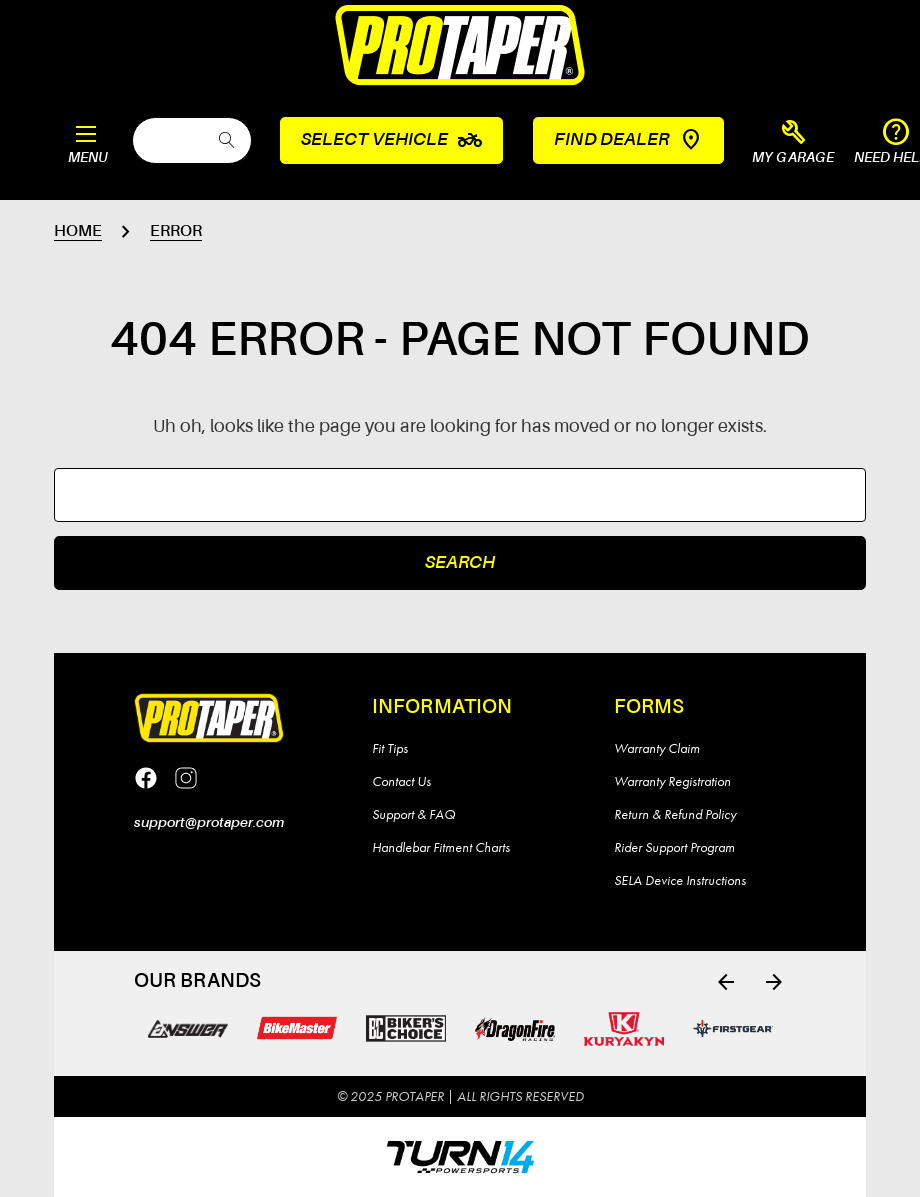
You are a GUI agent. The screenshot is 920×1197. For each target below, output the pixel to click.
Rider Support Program (674, 847)
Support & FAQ (413, 814)
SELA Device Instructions (680, 880)
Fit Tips (390, 748)
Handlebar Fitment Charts (441, 847)
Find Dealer (628, 140)
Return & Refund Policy (675, 814)
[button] (793, 143)
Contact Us (401, 781)
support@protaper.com (209, 823)
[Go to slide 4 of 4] (726, 982)
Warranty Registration (672, 781)
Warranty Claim (657, 748)
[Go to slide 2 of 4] (774, 982)
